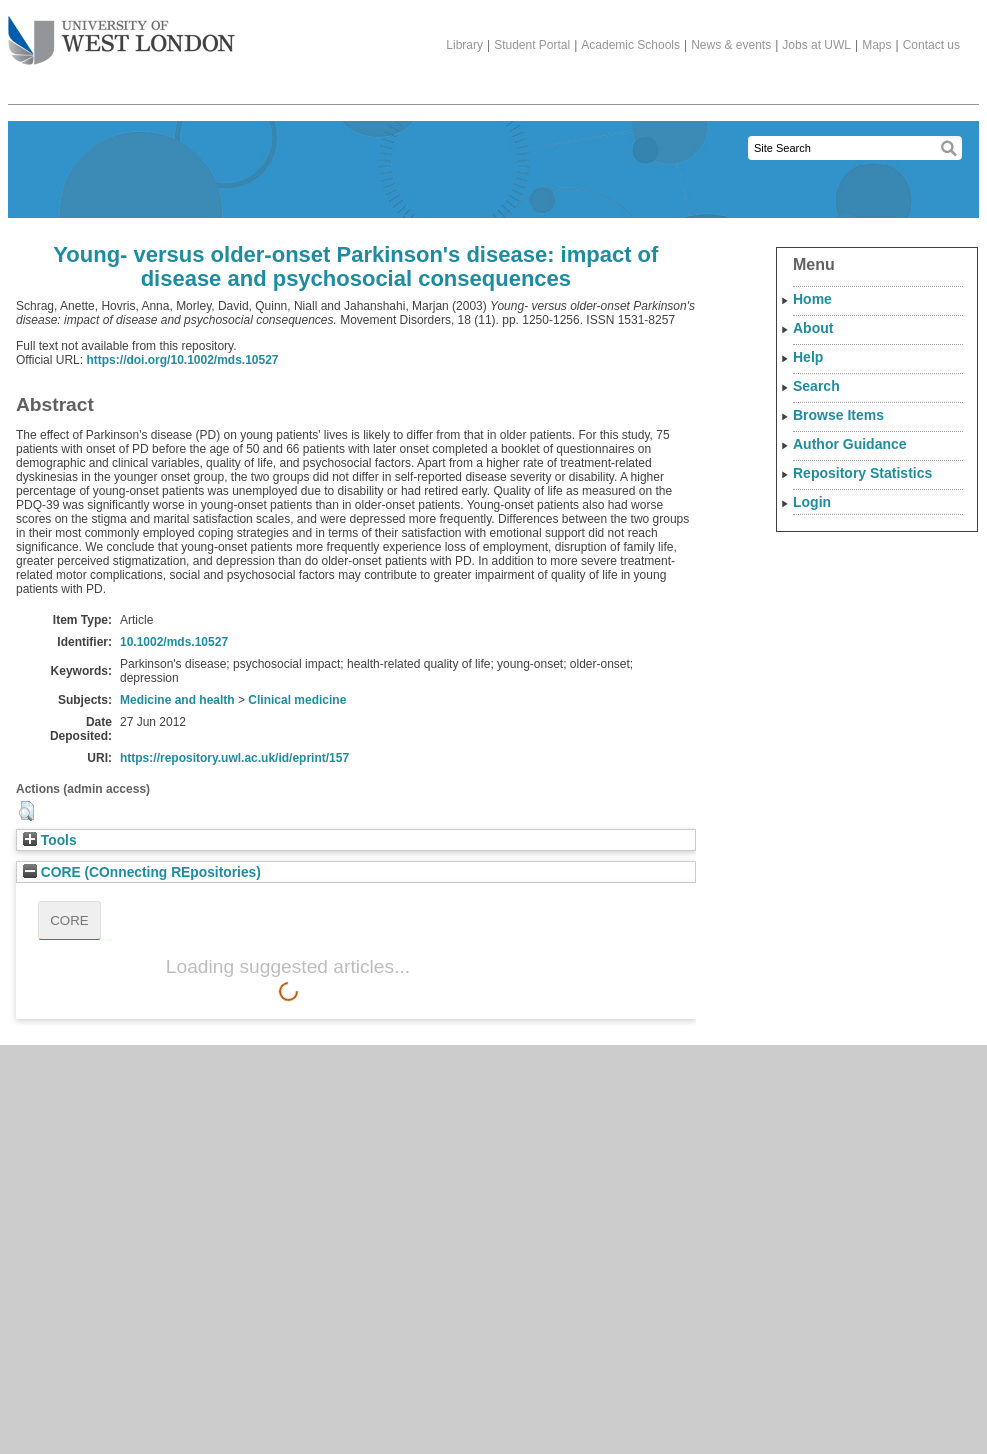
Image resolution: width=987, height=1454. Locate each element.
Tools (50, 840)
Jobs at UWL (816, 45)
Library (464, 45)
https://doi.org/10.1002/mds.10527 (182, 360)
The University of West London (121, 33)
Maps (876, 45)
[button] (26, 811)
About (813, 328)
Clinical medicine (297, 700)
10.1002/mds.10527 (174, 642)
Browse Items (838, 415)
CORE (69, 920)
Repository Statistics (862, 473)
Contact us (931, 45)
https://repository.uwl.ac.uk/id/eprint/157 (234, 758)
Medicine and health (177, 700)
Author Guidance (850, 444)
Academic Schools (630, 45)
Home (812, 299)
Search (816, 386)
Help (808, 357)
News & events (731, 45)
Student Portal (532, 45)
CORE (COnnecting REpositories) (142, 872)
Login (812, 502)
